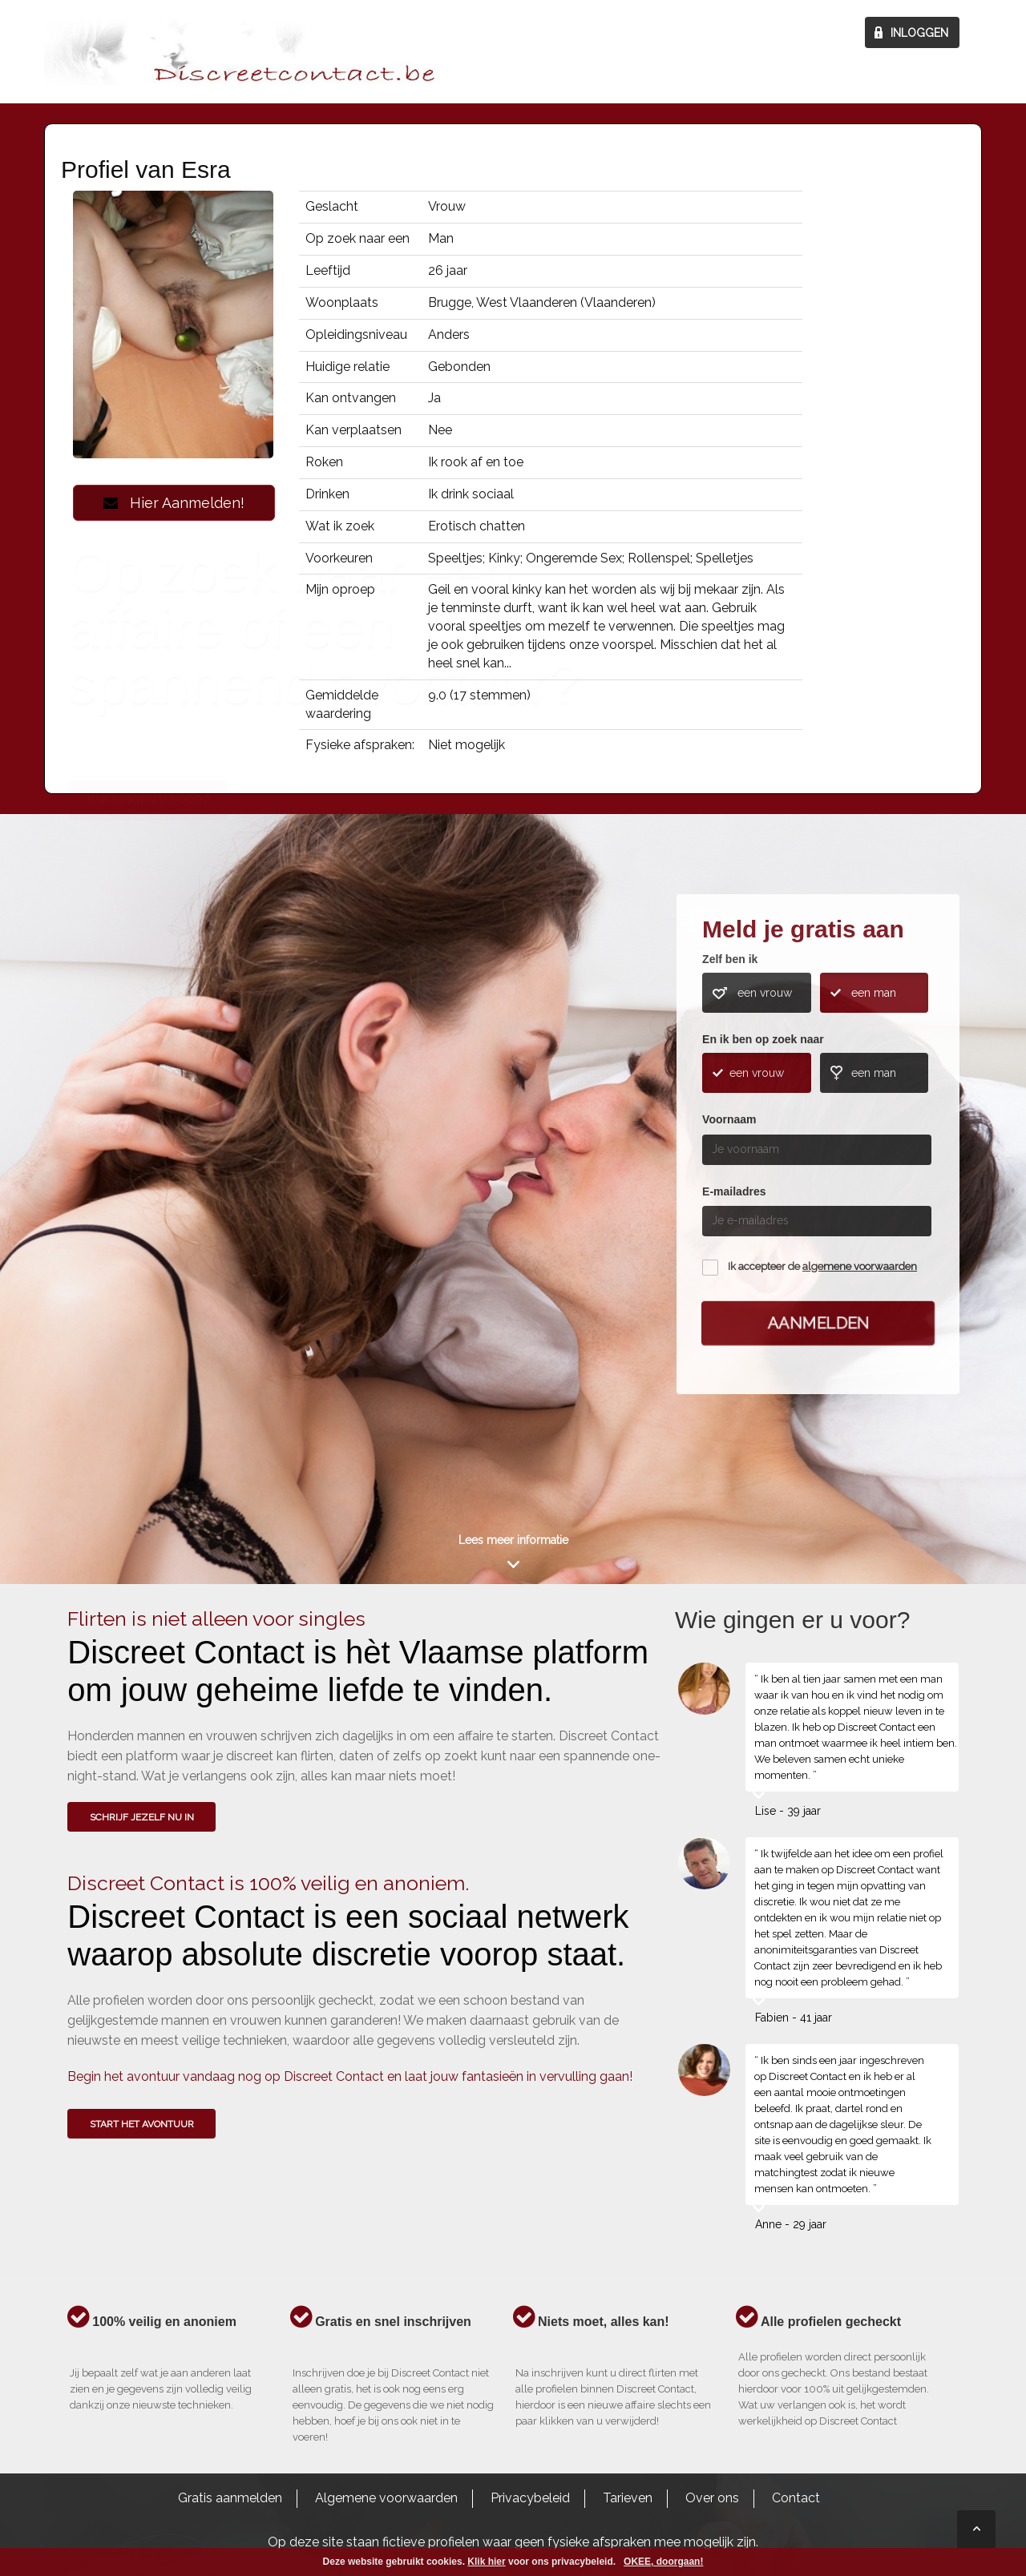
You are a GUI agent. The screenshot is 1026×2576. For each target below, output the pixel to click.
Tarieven (627, 2497)
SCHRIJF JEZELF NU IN (142, 1817)
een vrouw (764, 992)
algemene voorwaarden (859, 1266)
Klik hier (486, 2561)
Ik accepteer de (822, 1266)
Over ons (712, 2497)
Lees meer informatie (513, 1540)
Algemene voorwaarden (386, 2497)
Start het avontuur (142, 2124)
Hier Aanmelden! (173, 502)
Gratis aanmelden (230, 2497)
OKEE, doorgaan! (663, 2561)
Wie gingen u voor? (148, 1135)
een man (873, 992)
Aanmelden (818, 1322)
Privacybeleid (530, 2497)
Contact (796, 2497)
